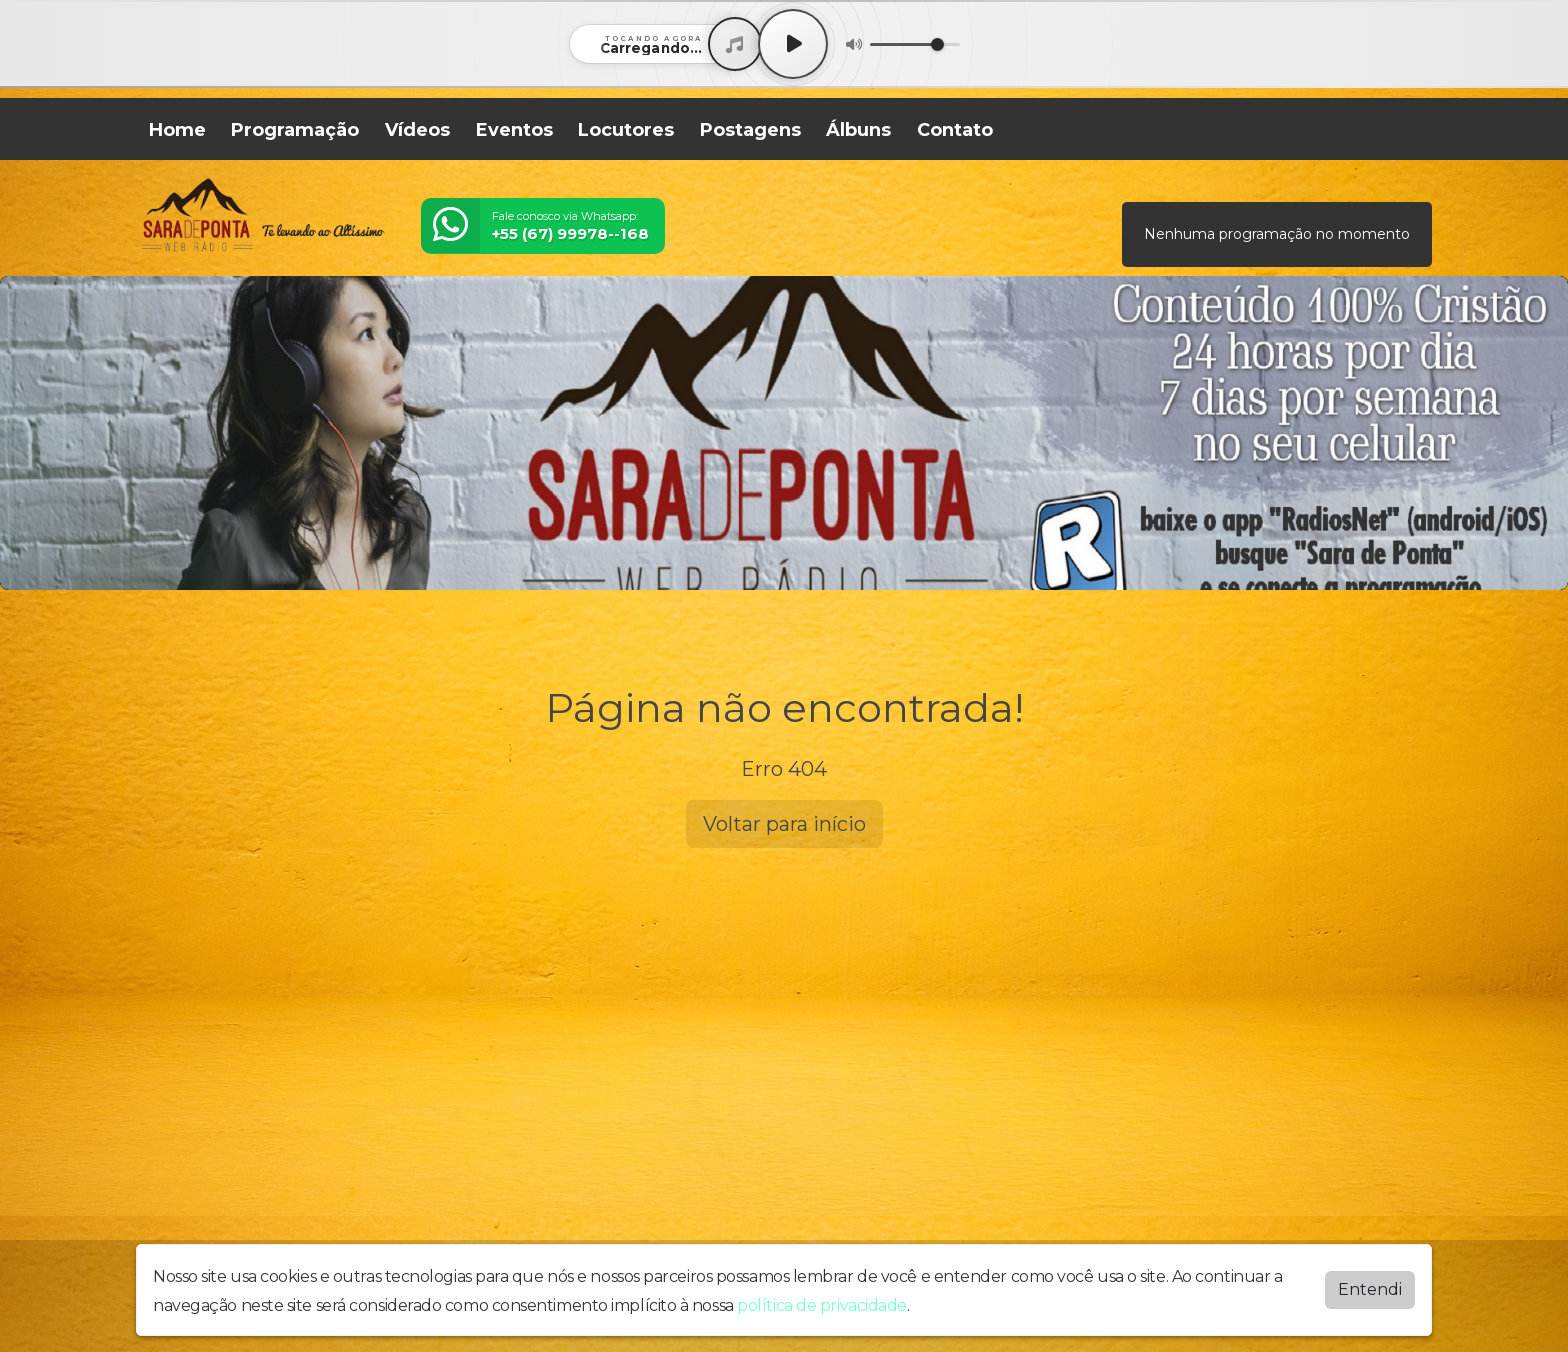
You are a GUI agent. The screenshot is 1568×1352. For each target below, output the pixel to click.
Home (177, 130)
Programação (295, 130)
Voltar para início (784, 824)
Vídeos (417, 130)
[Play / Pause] (793, 44)
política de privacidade (822, 1305)
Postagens (750, 130)
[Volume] (915, 44)
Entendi (1370, 1289)
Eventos (514, 130)
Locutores (626, 130)
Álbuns (858, 130)
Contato (955, 130)
